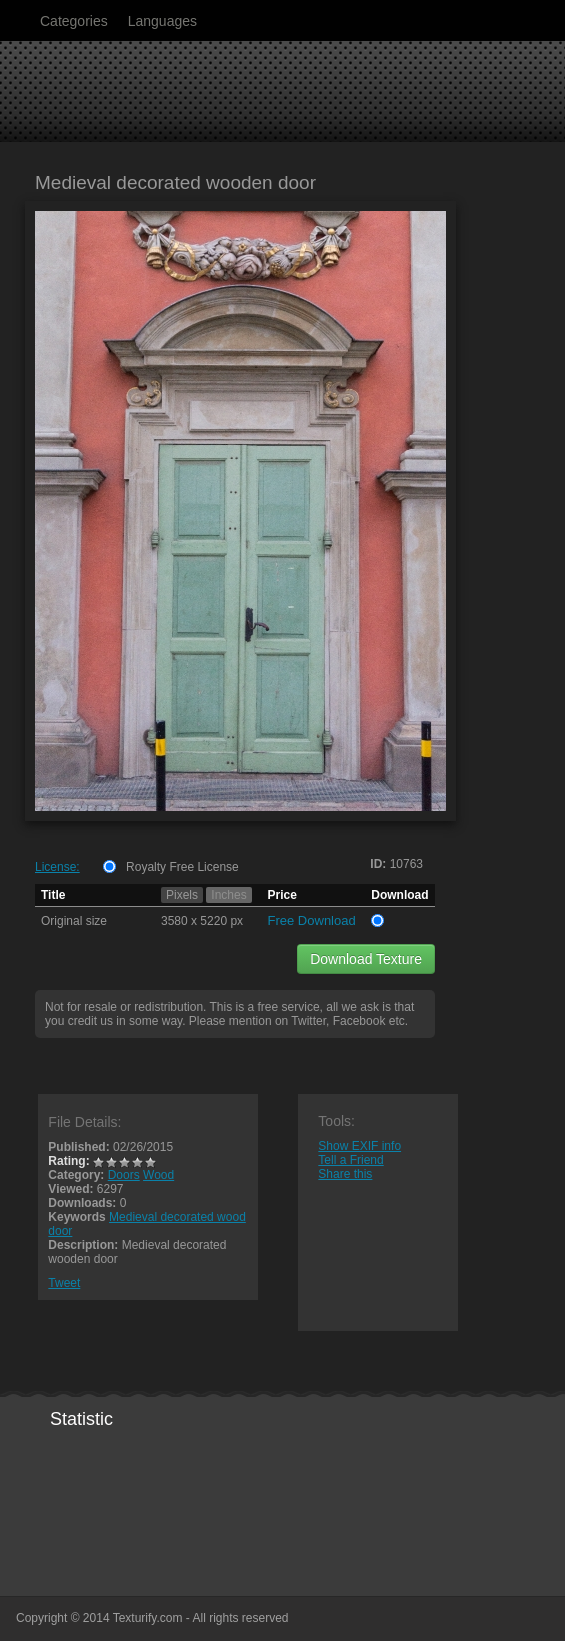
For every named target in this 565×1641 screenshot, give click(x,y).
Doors (124, 1175)
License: (57, 867)
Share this (345, 1174)
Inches (228, 895)
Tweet (64, 1283)
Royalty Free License (182, 867)
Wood (158, 1175)
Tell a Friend (350, 1160)
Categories (74, 21)
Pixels (182, 895)
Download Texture (366, 959)
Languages (162, 21)
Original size (74, 921)
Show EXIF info (359, 1146)
